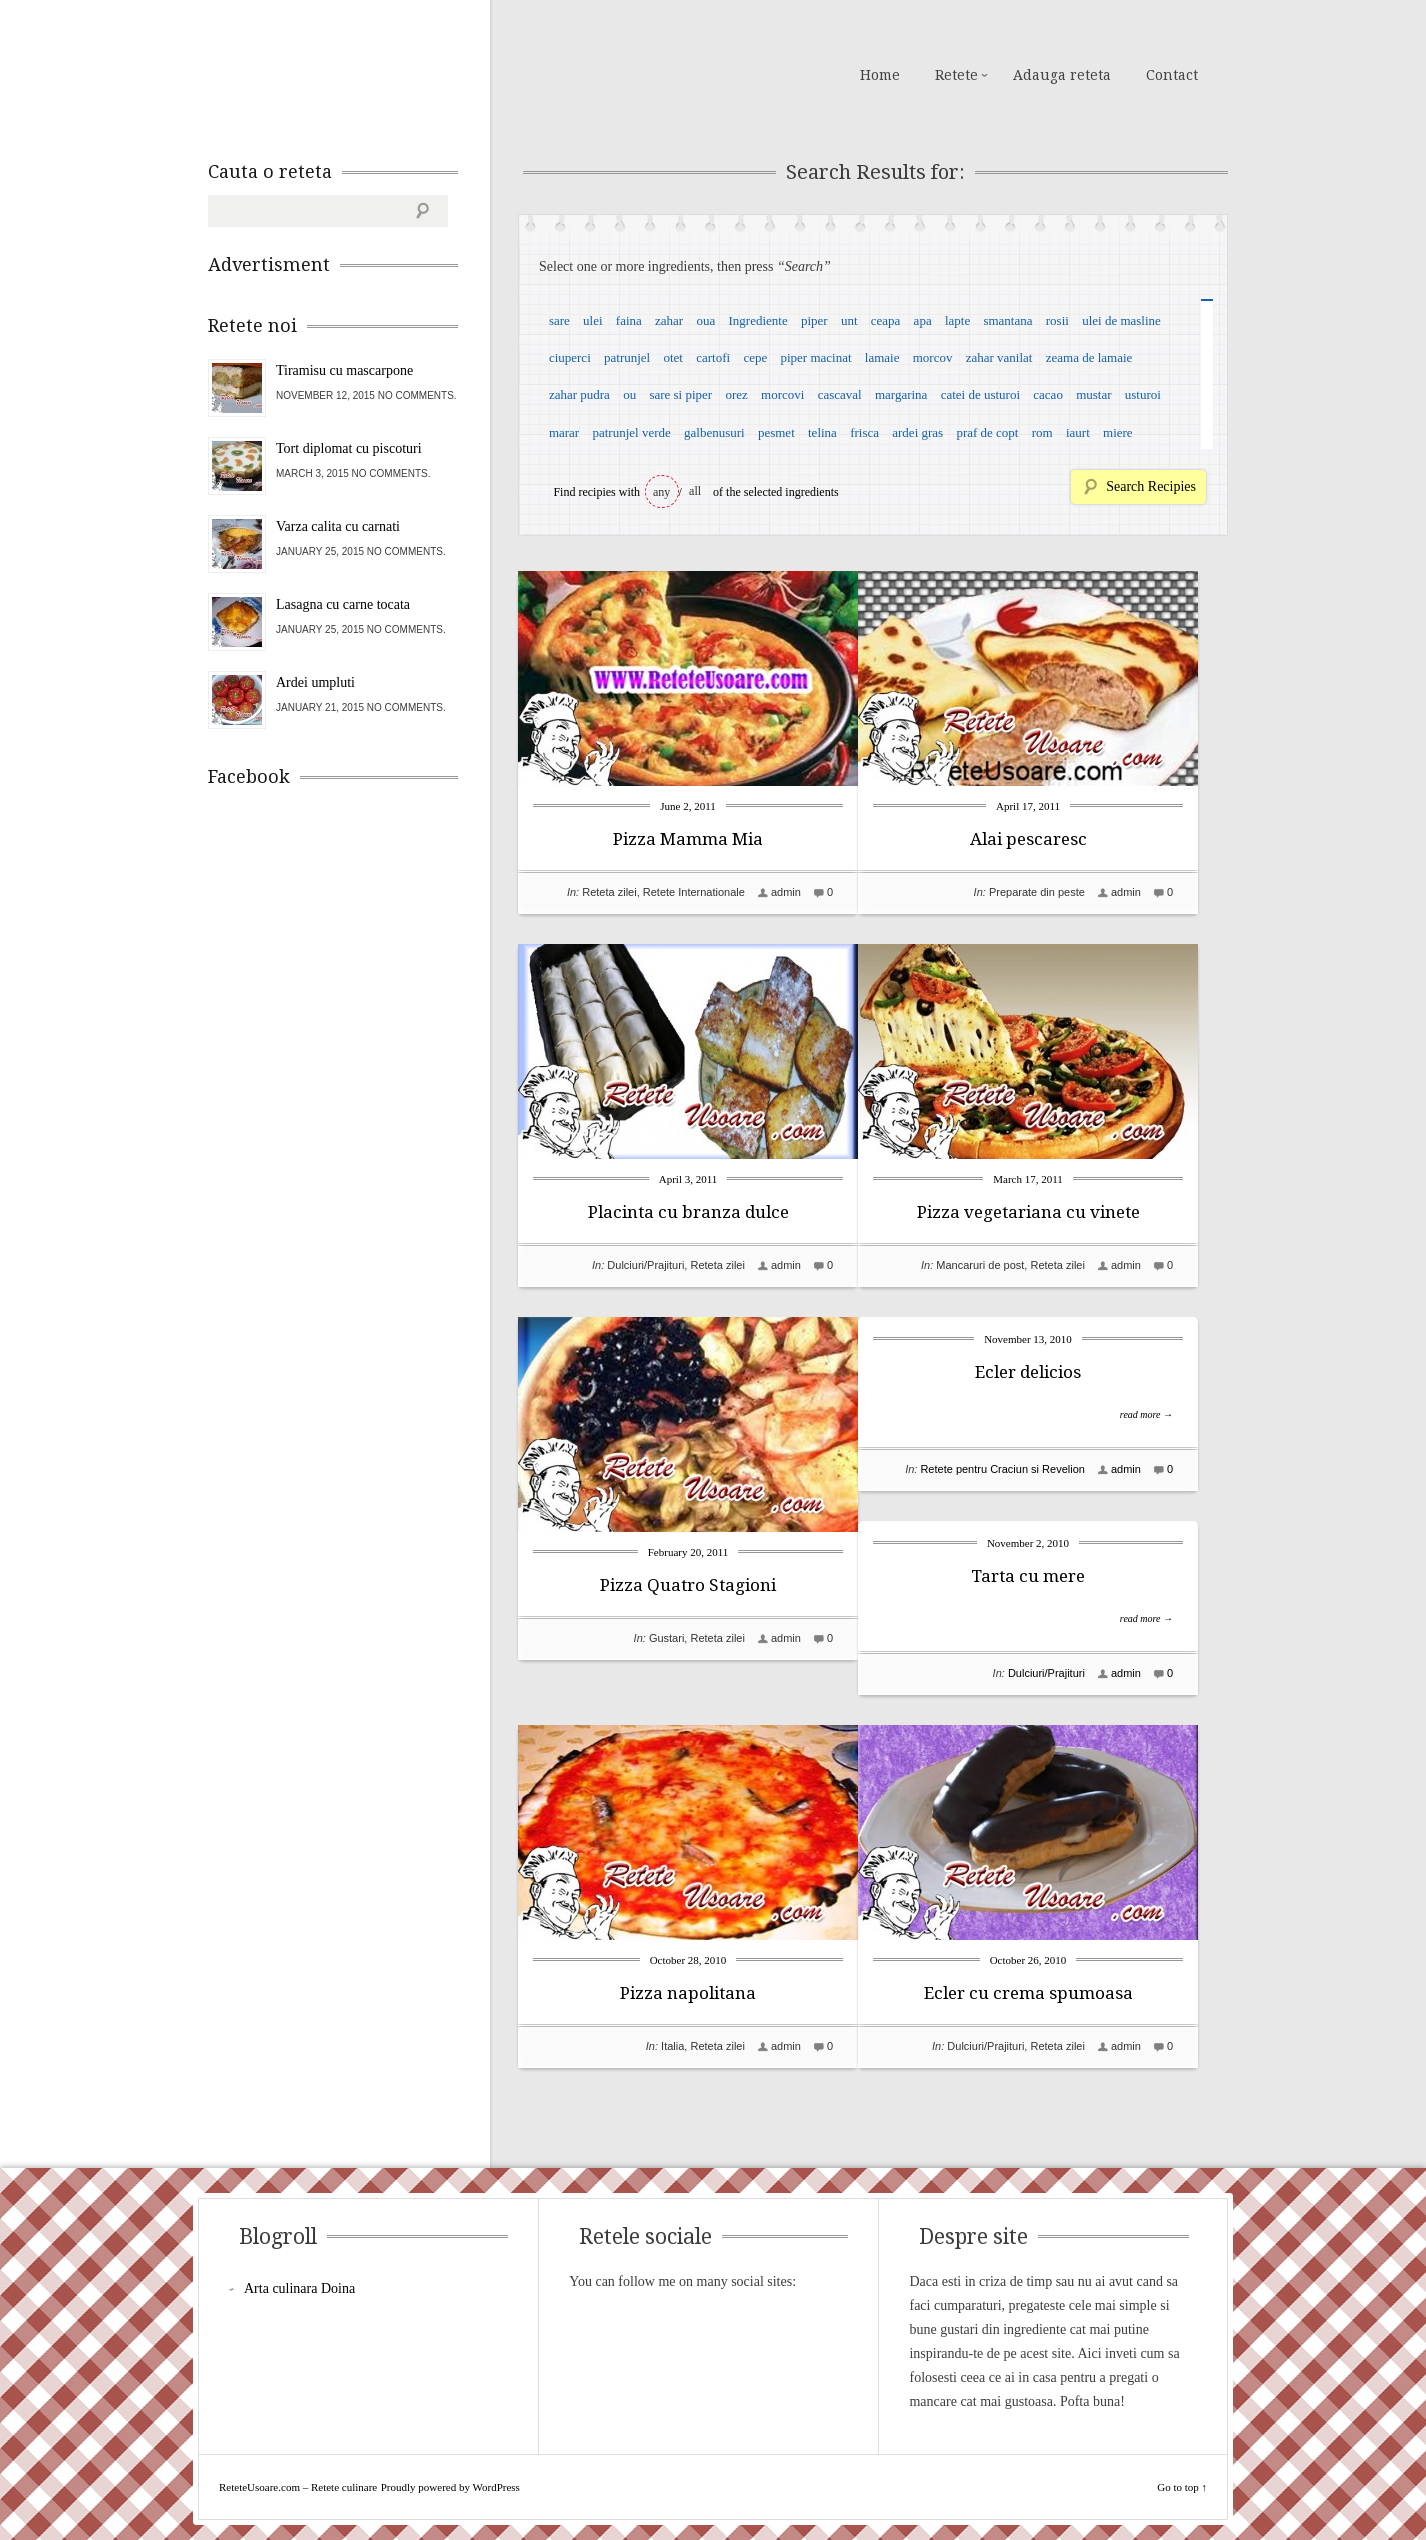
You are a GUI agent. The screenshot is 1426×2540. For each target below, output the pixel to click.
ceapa (886, 320)
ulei (593, 320)
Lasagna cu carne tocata (343, 604)
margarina (901, 394)
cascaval (840, 394)
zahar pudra (579, 394)
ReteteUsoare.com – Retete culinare (352, 73)
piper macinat (815, 357)
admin (786, 892)
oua (705, 320)
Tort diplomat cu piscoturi (349, 448)
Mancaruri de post (1010, 1265)
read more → (1176, 1414)
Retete (956, 75)
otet (673, 357)
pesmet (776, 432)
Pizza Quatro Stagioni (688, 1585)
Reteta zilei (609, 892)
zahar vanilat (999, 357)
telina (822, 432)
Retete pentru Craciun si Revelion (1032, 1469)
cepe (755, 357)
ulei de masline (1121, 320)
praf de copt (987, 432)
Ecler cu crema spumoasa (1058, 1993)
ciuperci (570, 357)
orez (736, 394)
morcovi (782, 394)
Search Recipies (1151, 486)
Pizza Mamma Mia (688, 839)
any (661, 492)
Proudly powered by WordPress (450, 2487)
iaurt (1078, 432)
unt (849, 320)
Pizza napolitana (688, 1958)
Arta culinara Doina (299, 2288)
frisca (864, 432)
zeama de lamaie (1089, 357)
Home (880, 75)
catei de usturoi (980, 394)
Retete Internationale (694, 892)
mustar (1093, 394)
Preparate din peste (1067, 892)
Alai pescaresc (1058, 839)
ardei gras (917, 432)
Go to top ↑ (1182, 2487)
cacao (1048, 394)
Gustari (666, 1638)
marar (564, 432)
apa (923, 320)
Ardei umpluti (315, 682)
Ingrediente (757, 320)
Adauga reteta (1062, 75)
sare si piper (680, 394)
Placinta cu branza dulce (688, 1212)
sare (559, 320)
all (695, 491)
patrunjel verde (631, 432)
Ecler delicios (1058, 1372)
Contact (1172, 75)
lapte (957, 320)
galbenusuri (714, 432)
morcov (933, 357)
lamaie (882, 357)
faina (629, 320)
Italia (672, 2011)
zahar (669, 320)
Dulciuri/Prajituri (645, 1265)
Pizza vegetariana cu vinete (1058, 1212)
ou (629, 394)
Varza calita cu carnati (338, 526)
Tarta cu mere (1058, 1576)
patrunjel (627, 357)
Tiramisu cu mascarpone (344, 370)
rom (1042, 432)
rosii (1057, 320)
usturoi (1143, 394)
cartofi (713, 357)
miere (1118, 432)
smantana (1007, 320)
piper (814, 320)
